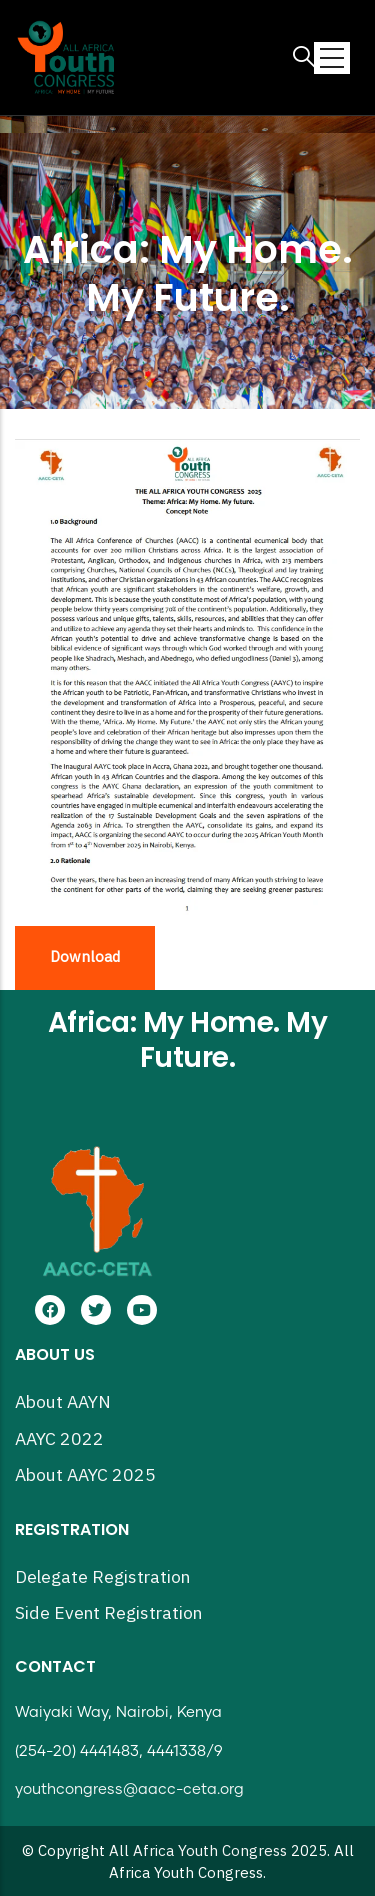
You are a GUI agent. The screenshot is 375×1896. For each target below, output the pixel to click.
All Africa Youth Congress (198, 1851)
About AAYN (63, 1402)
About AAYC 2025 (85, 1475)
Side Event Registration (108, 1613)
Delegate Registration (102, 1577)
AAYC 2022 (59, 1439)
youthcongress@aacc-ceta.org (129, 1789)
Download (85, 957)
